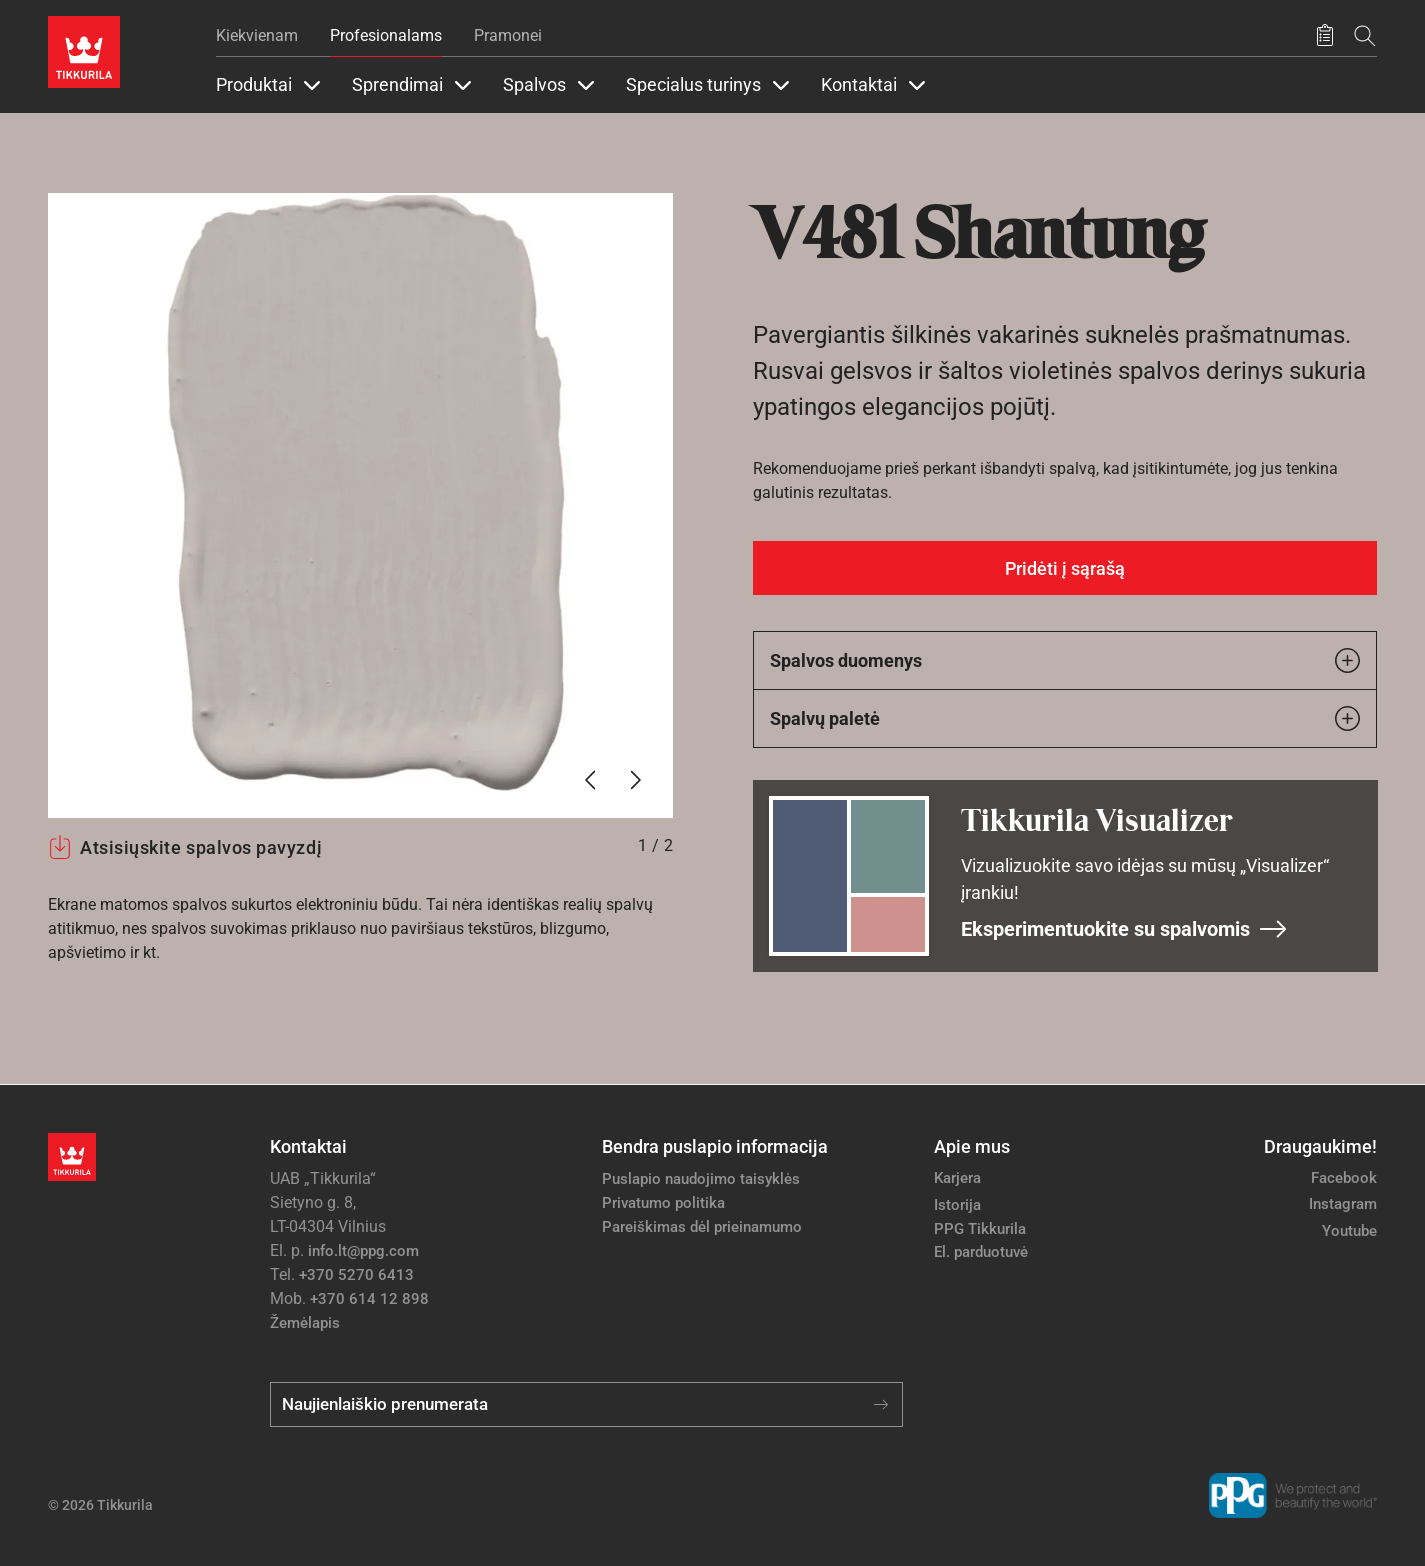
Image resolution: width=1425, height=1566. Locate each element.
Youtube (1349, 1231)
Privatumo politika (663, 1203)
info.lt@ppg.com (363, 1251)
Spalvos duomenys (1065, 660)
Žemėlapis (305, 1323)
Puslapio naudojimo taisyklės (701, 1179)
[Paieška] (1365, 35)
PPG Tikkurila (980, 1229)
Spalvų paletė (1065, 718)
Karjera (957, 1178)
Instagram (1343, 1204)
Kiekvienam (257, 35)
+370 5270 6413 (356, 1275)
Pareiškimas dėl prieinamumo (704, 1227)
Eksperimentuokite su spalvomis (1124, 929)
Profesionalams (386, 35)
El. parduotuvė (981, 1252)
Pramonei (508, 35)
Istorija (957, 1205)
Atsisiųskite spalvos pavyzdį (185, 847)
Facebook (1344, 1178)
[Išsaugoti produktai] (1325, 36)
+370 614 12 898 (369, 1299)
